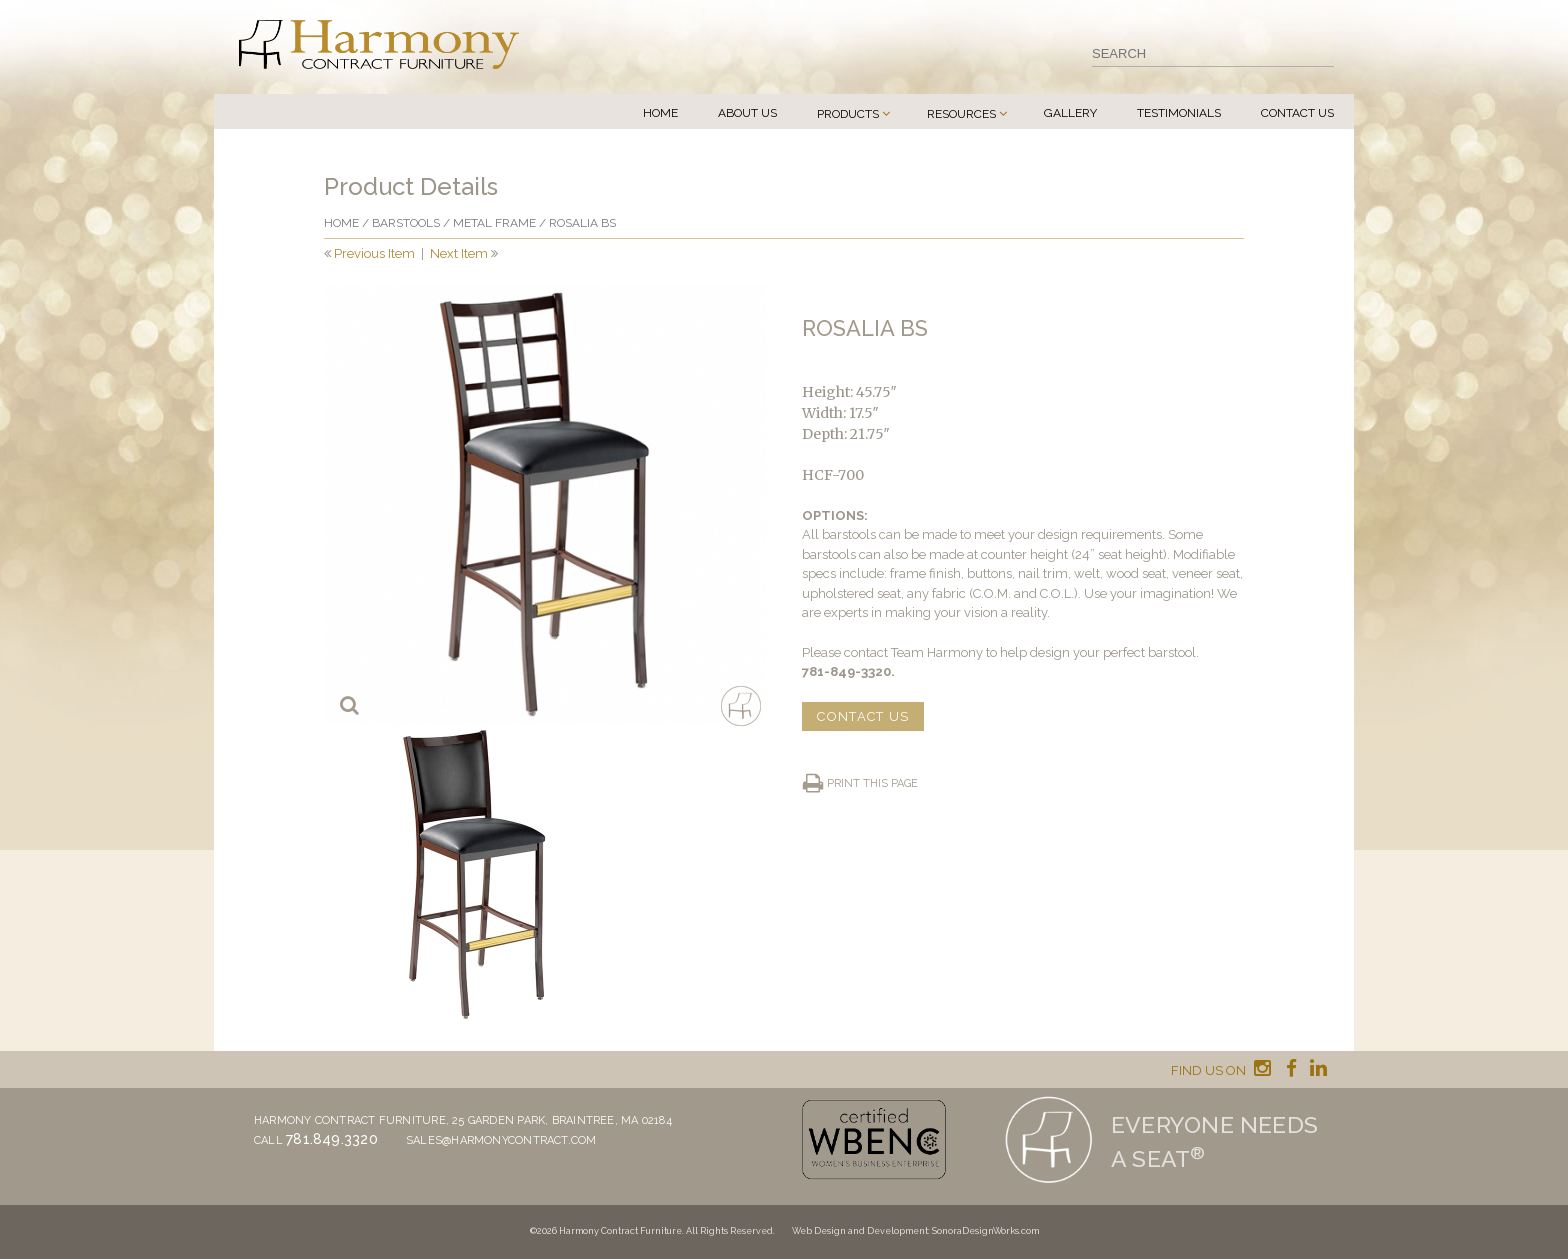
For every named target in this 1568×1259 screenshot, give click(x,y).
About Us (747, 113)
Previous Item (374, 253)
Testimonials (1179, 113)
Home (660, 113)
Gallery (1070, 113)
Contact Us (1297, 113)
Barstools (406, 223)
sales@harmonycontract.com (501, 1140)
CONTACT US (863, 716)
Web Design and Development (860, 1231)
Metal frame (494, 223)
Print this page (872, 783)
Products (848, 114)
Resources (961, 114)
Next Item (459, 253)
